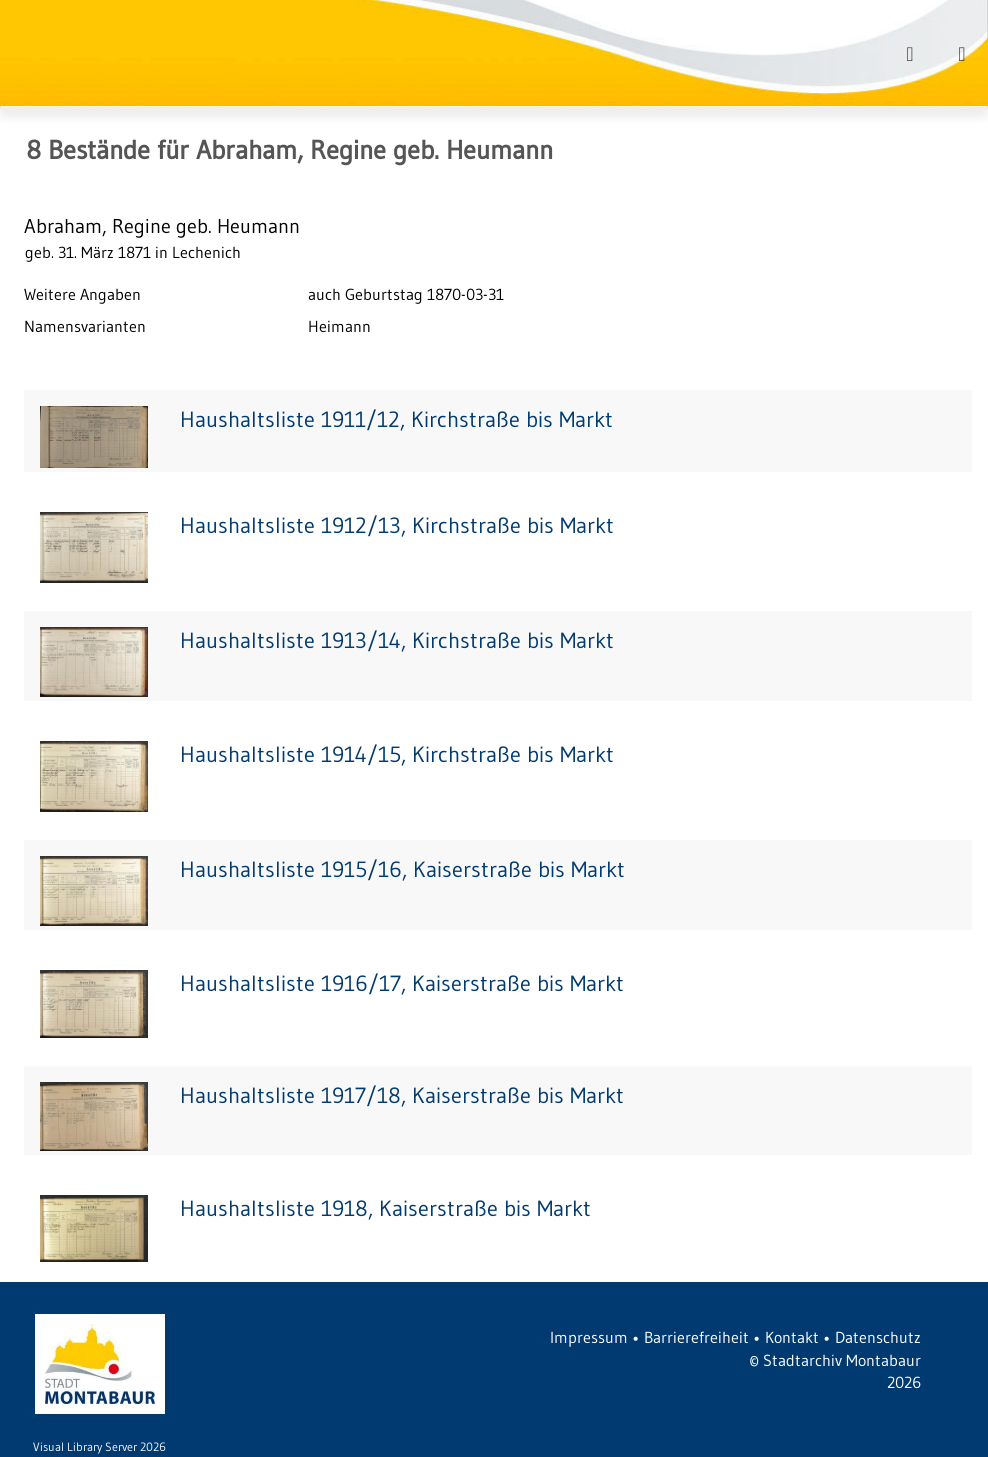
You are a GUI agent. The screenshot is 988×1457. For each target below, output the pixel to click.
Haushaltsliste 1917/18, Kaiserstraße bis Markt (402, 1095)
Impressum (589, 1337)
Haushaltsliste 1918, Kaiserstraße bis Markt (385, 1208)
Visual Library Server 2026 (99, 1446)
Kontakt (792, 1337)
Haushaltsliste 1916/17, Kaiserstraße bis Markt (402, 983)
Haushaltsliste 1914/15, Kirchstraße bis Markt (397, 754)
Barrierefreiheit (696, 1337)
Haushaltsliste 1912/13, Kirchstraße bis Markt (397, 525)
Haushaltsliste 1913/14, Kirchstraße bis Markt (397, 640)
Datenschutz (878, 1337)
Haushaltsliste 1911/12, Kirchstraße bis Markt (396, 419)
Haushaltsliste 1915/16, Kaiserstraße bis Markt (402, 869)
